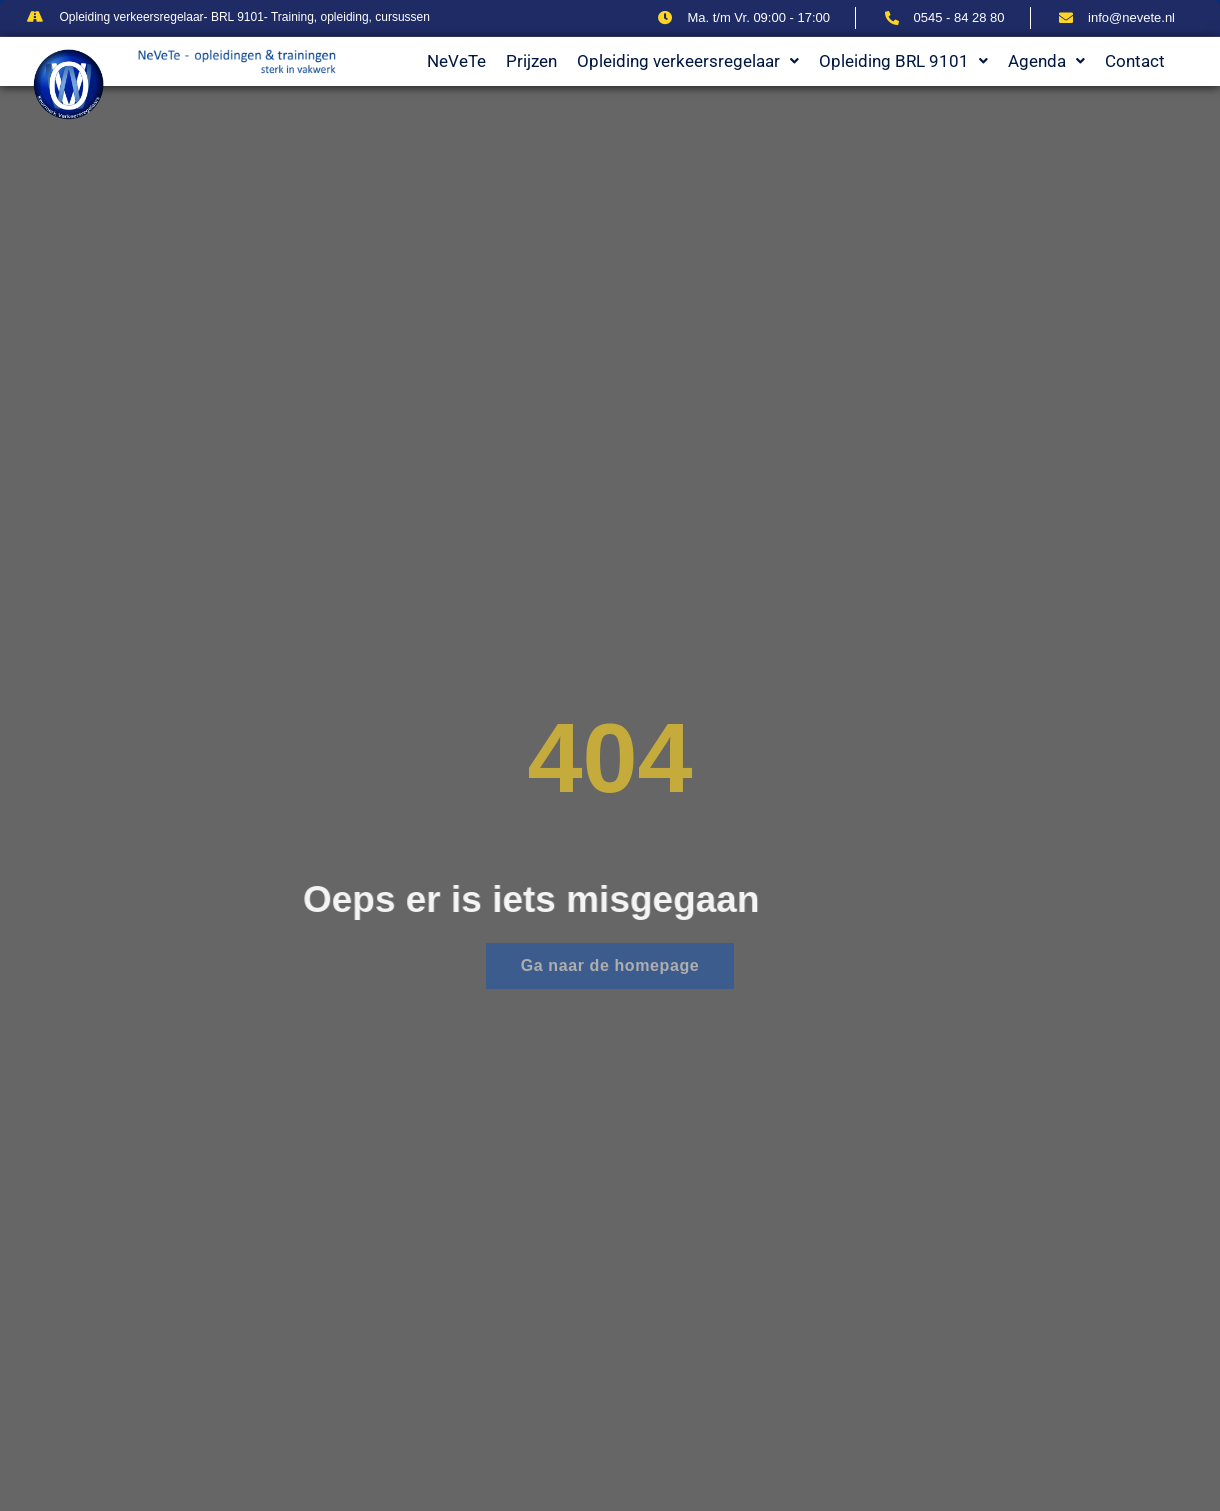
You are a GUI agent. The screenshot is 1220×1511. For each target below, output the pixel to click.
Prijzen (531, 61)
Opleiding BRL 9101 (903, 61)
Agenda (1046, 61)
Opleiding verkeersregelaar (688, 61)
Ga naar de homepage (610, 965)
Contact (1135, 61)
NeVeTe (456, 61)
